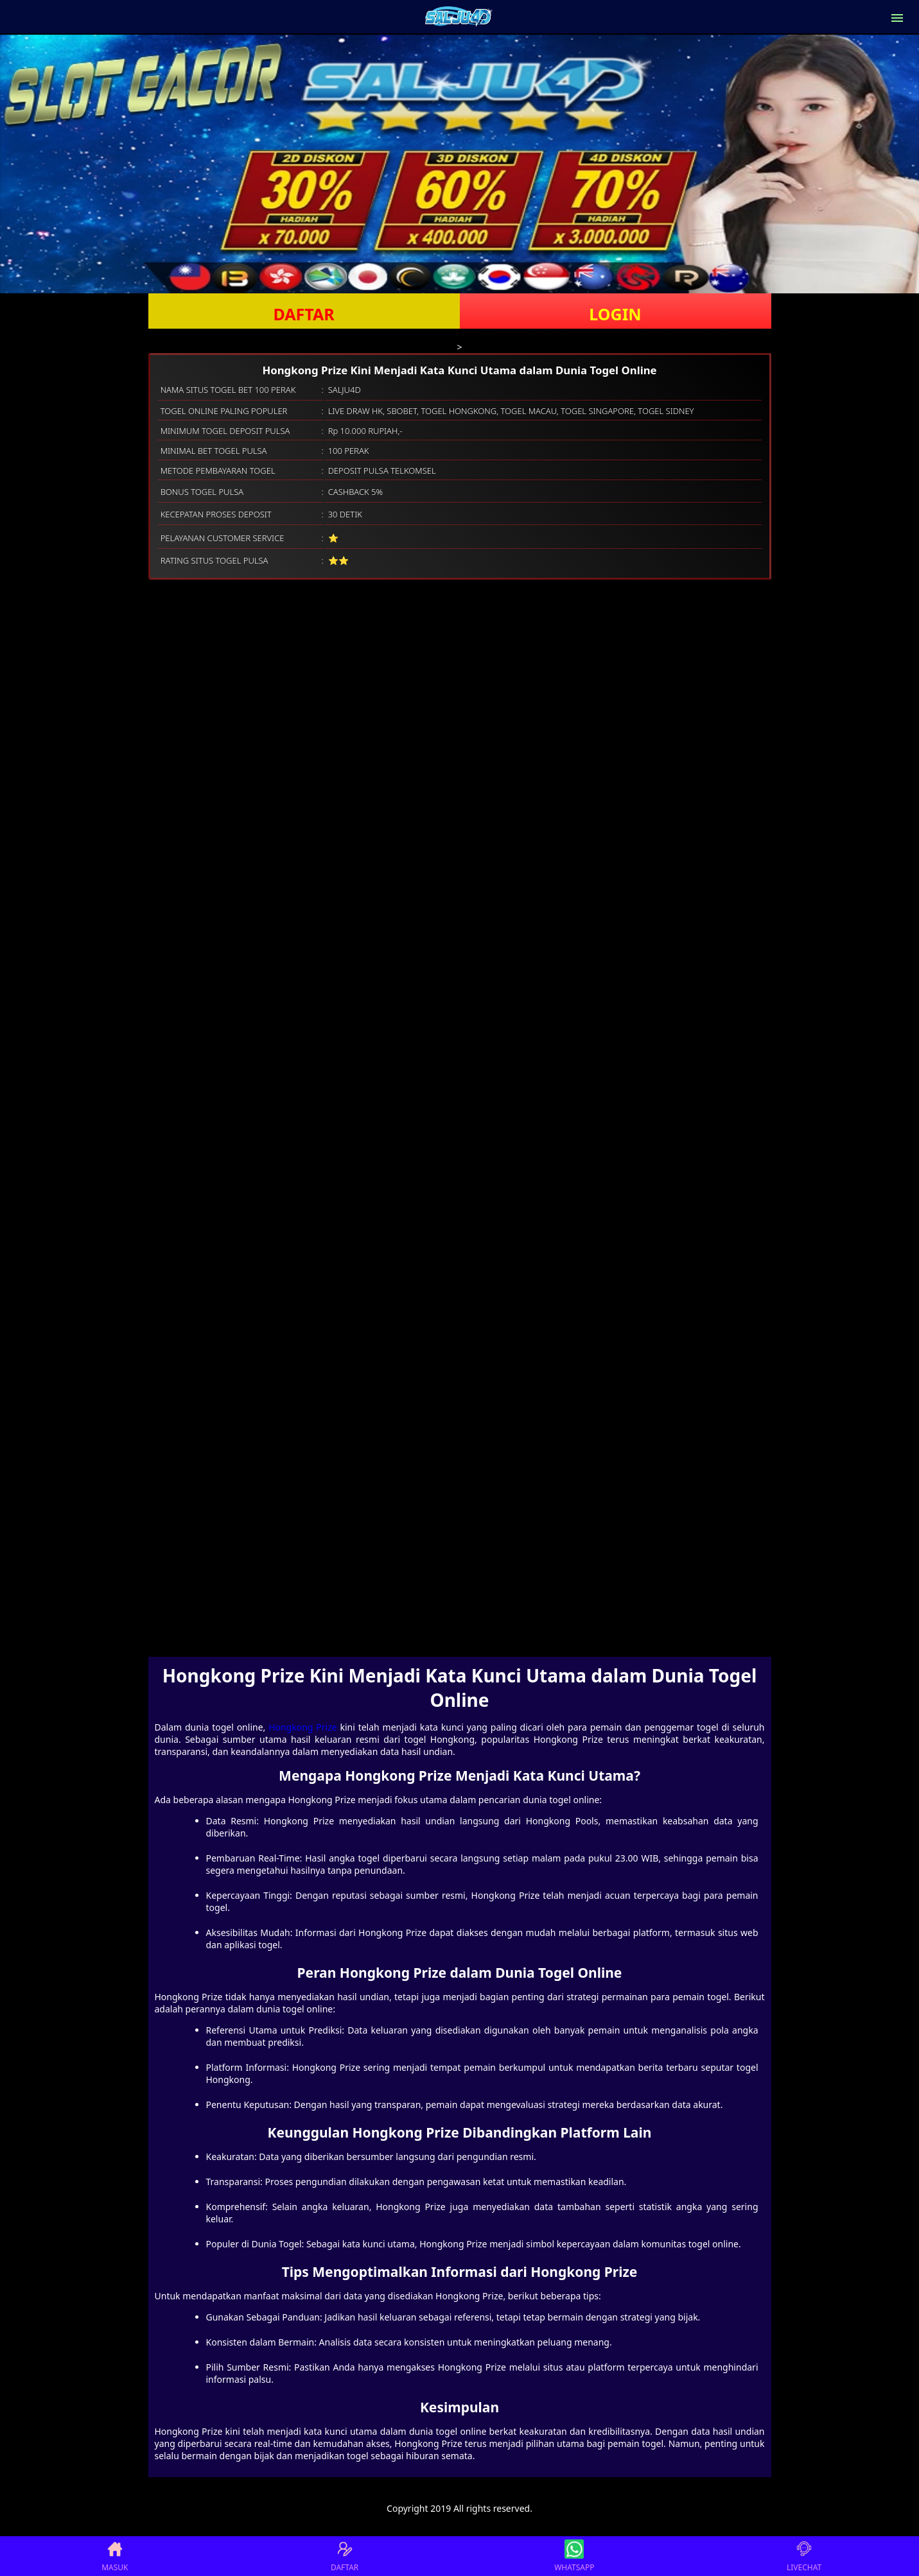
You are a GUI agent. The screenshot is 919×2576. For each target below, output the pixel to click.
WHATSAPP (574, 2556)
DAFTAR (303, 314)
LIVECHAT (804, 2556)
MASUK (114, 2556)
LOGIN (615, 314)
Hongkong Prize (302, 1727)
